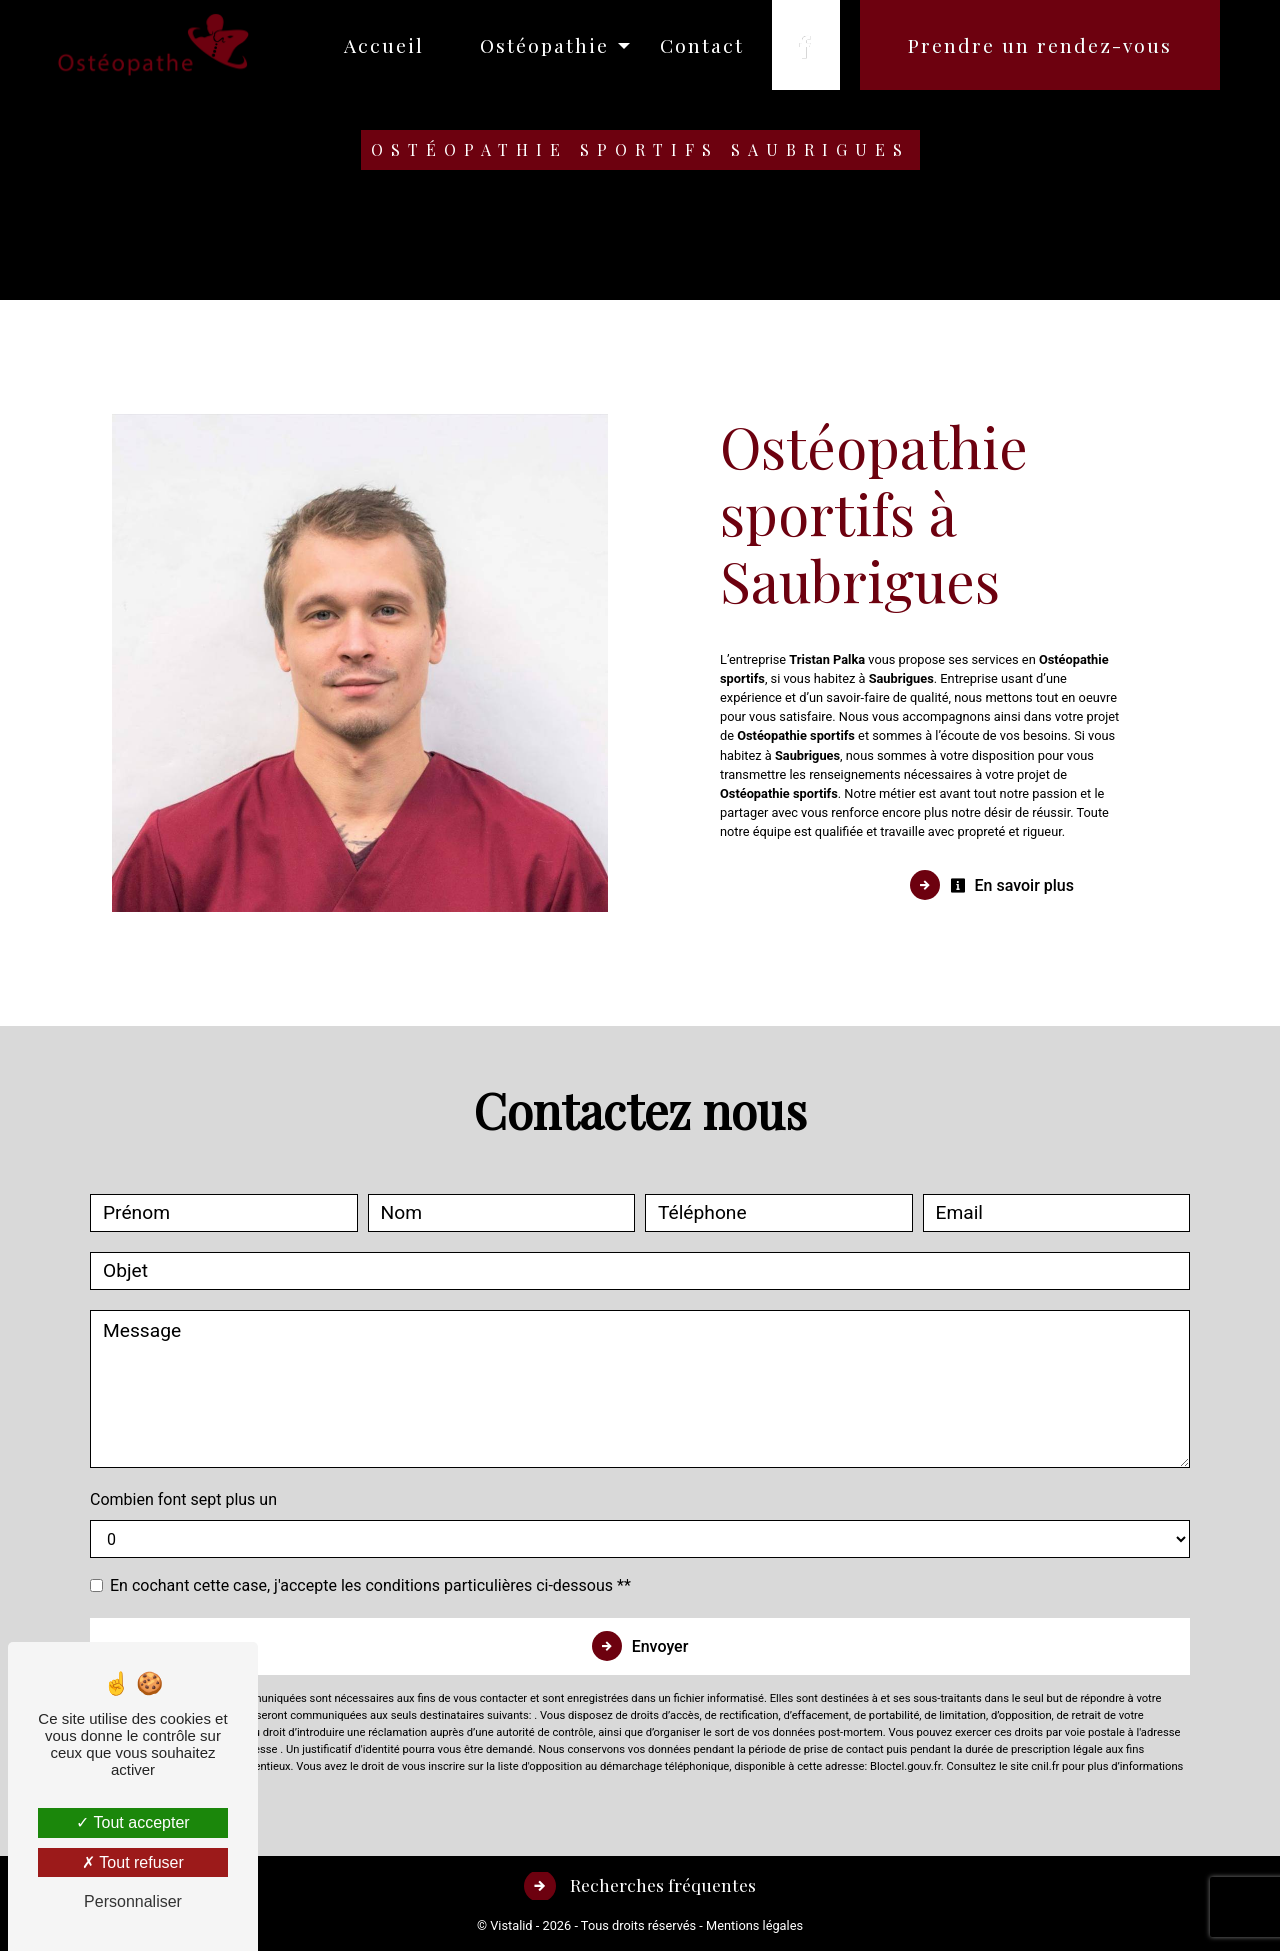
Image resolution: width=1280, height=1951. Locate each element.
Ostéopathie (544, 45)
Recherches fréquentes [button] (661, 1884)
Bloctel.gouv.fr (905, 1766)
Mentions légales (753, 1925)
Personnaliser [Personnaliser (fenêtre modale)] (133, 1901)
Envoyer (660, 1646)
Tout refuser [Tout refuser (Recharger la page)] (133, 1862)
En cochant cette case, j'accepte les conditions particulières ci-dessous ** (370, 1585)
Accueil (384, 45)
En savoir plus (1012, 885)
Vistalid (511, 1925)
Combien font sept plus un (183, 1499)
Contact (702, 45)
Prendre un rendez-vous (1040, 45)
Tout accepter (132, 1822)
